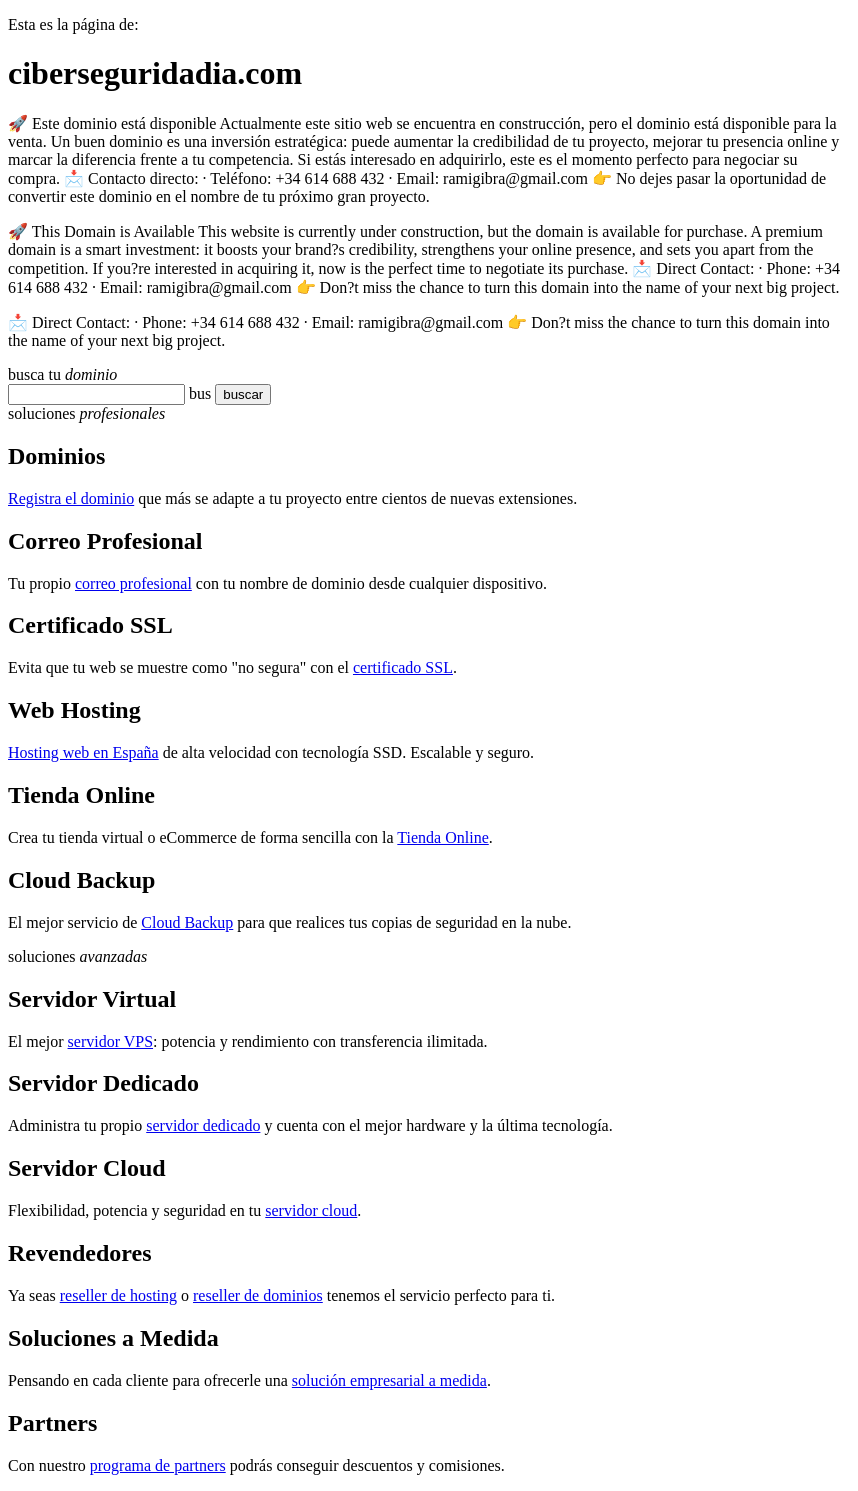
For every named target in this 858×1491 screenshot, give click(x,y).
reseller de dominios (258, 1295)
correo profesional (133, 583)
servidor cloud (311, 1210)
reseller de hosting (118, 1295)
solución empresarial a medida (389, 1380)
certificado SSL (403, 667)
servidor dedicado (203, 1125)
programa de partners (158, 1465)
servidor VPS (111, 1041)
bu (197, 393)
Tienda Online (442, 837)
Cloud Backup (187, 922)
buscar (237, 394)
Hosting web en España (83, 752)
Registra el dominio (71, 498)
